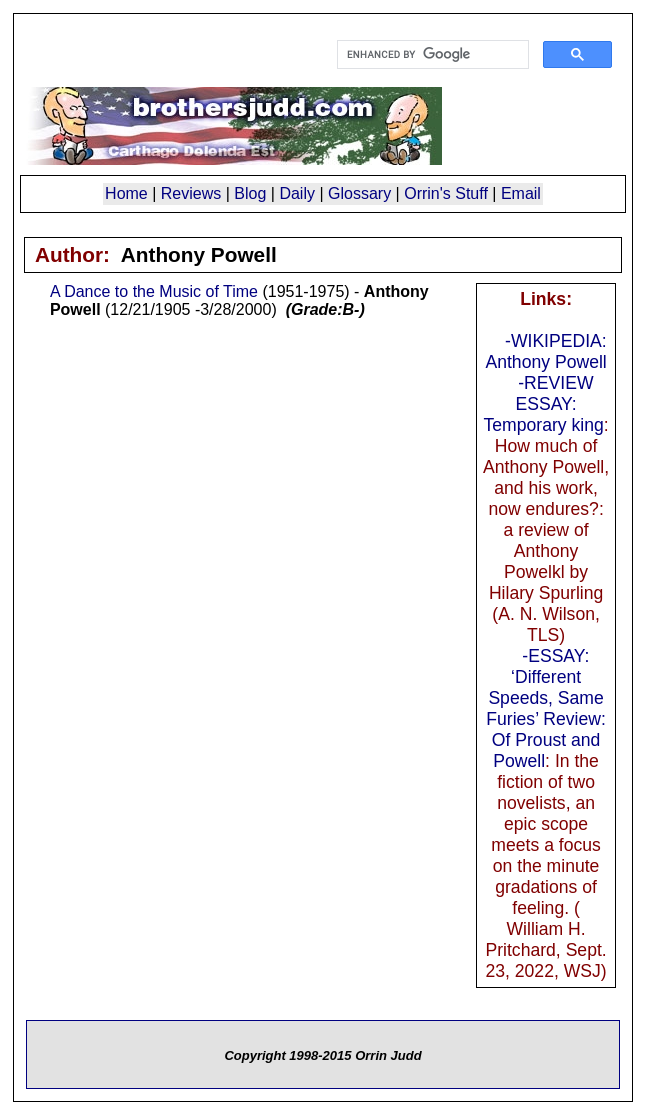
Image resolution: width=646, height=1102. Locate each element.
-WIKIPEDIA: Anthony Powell (545, 351)
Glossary (359, 193)
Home (126, 193)
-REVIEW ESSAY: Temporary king (544, 404)
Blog (250, 193)
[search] (431, 55)
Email (521, 193)
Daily (297, 193)
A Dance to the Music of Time (154, 291)
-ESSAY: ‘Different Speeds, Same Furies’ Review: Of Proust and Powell (546, 708)
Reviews (191, 193)
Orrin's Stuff (446, 193)
